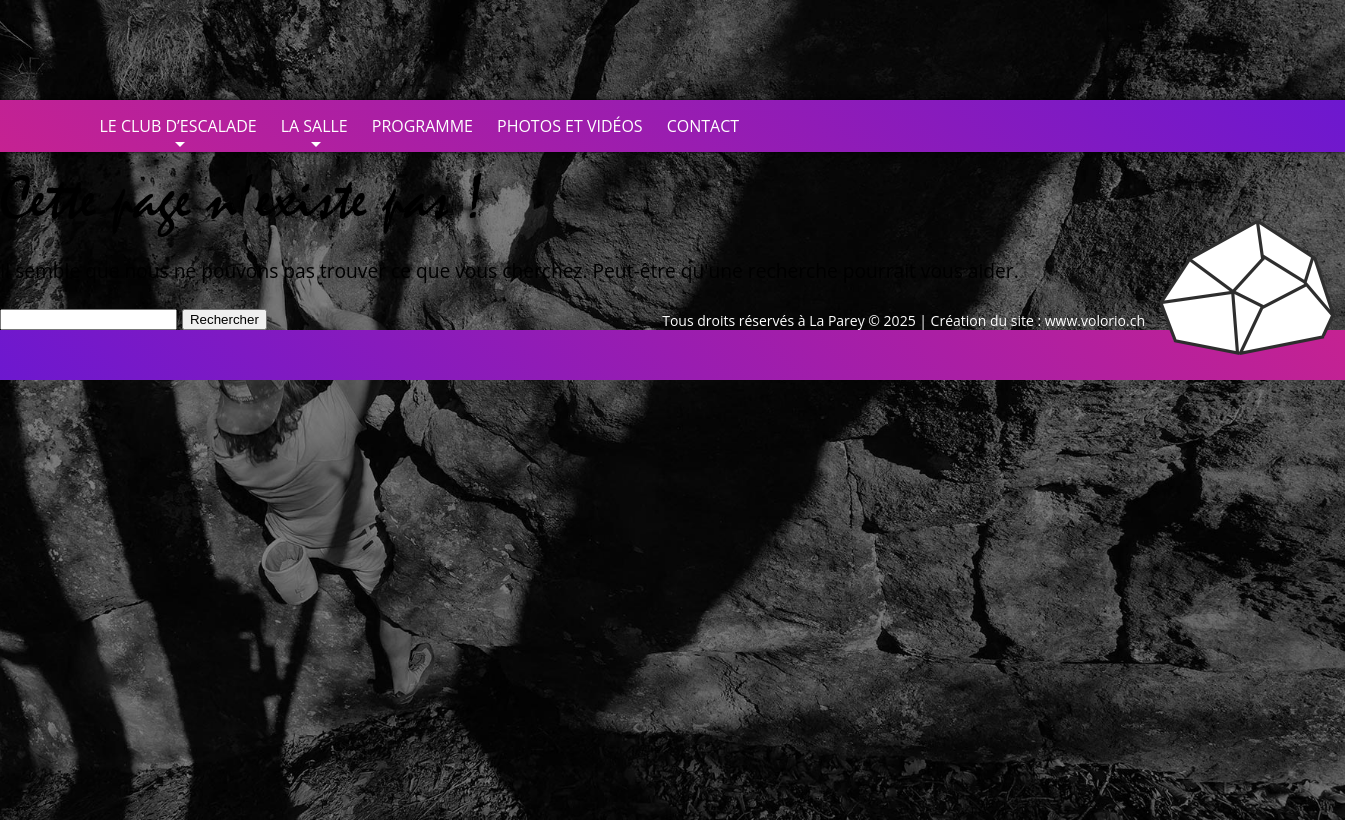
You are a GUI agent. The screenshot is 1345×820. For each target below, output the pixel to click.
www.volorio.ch (1095, 320)
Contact (703, 126)
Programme (422, 126)
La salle (314, 126)
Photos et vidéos (570, 126)
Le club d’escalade (178, 126)
